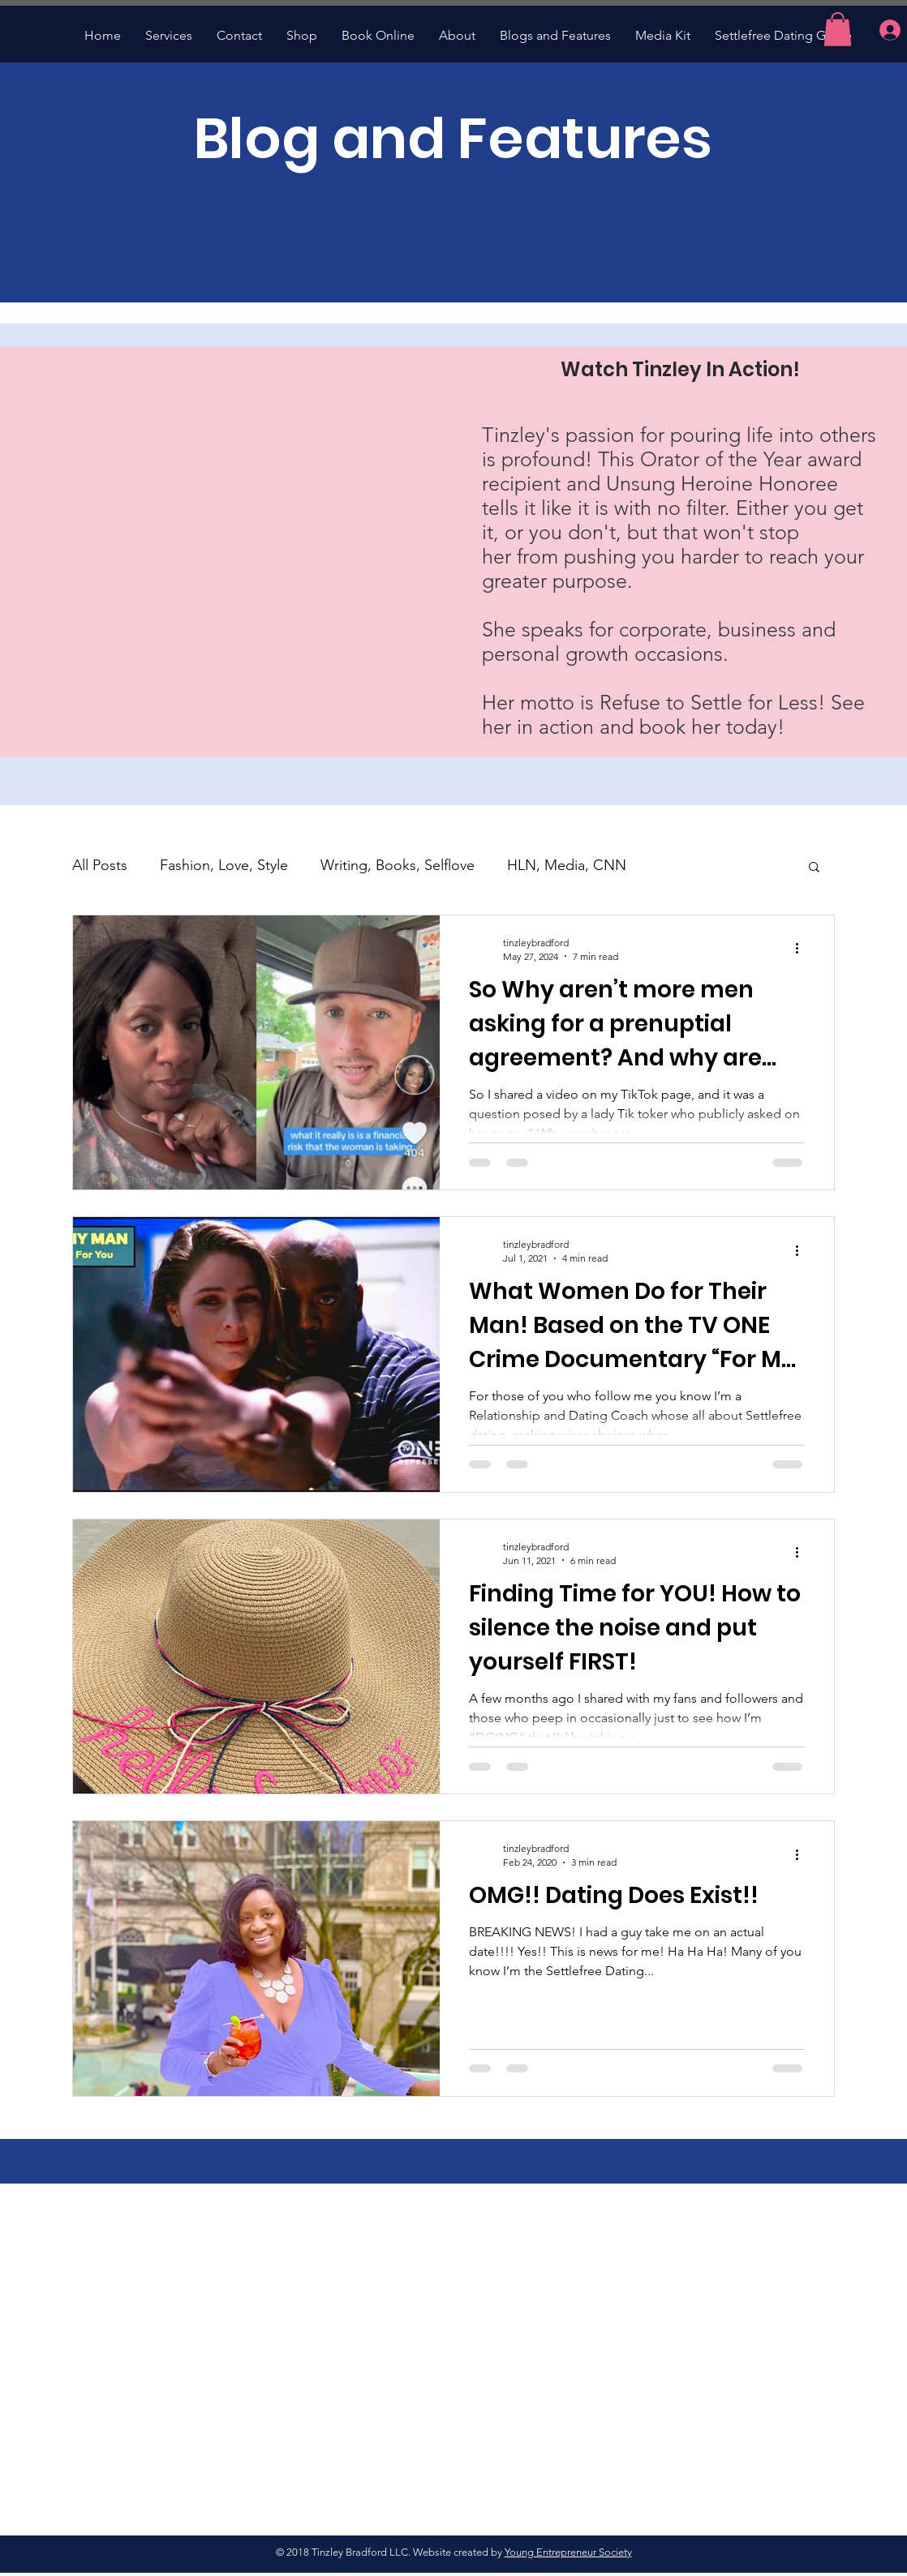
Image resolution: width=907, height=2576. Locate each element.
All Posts (99, 865)
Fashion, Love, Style (224, 865)
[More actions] (802, 948)
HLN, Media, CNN (566, 865)
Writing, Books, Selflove (397, 865)
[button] (837, 29)
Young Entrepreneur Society (568, 2552)
